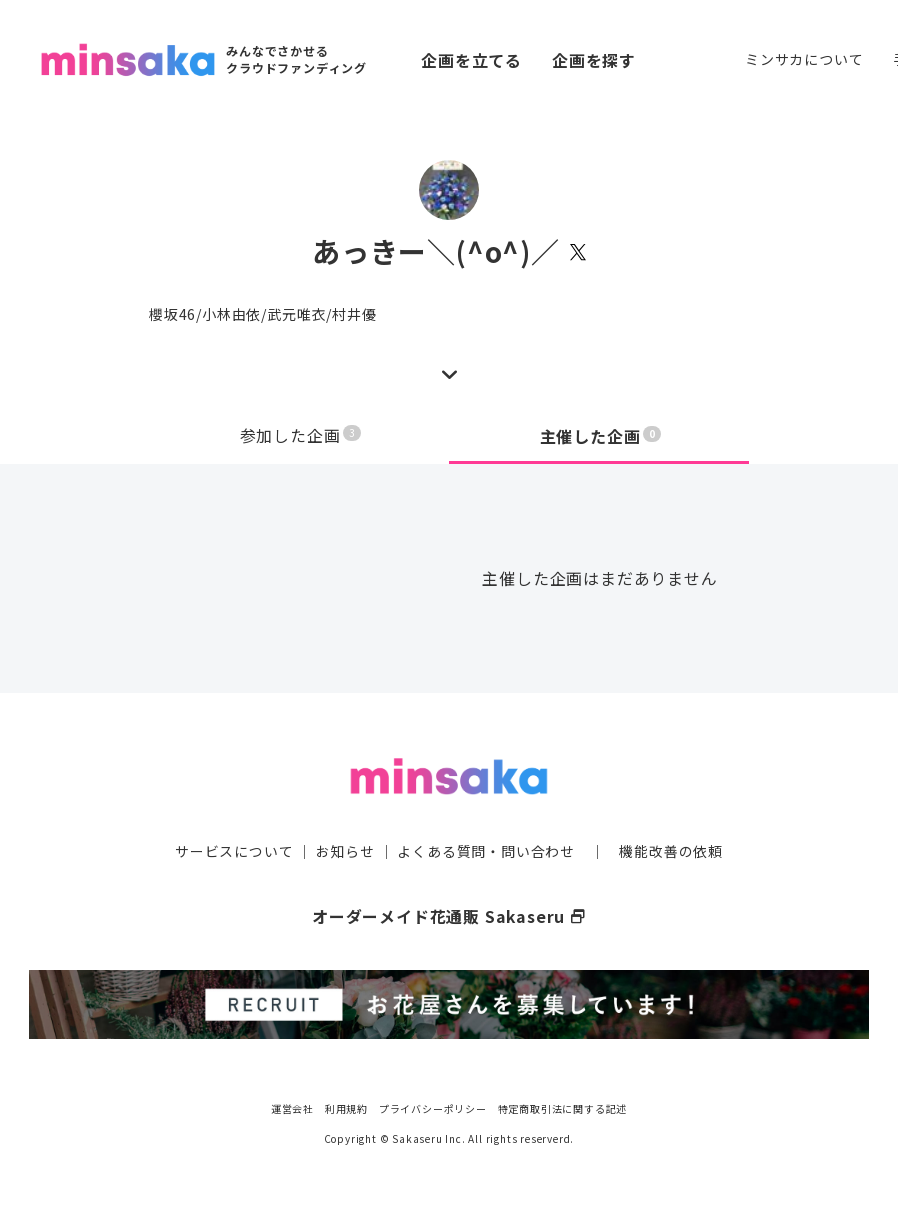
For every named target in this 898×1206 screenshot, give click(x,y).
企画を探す (594, 60)
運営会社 (292, 1105)
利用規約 (346, 1105)
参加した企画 (301, 436)
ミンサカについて (804, 59)
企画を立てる (471, 60)
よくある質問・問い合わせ (486, 850)
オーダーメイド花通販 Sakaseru (449, 915)
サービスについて (234, 850)
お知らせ (345, 850)
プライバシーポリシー (433, 1105)
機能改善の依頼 (671, 850)
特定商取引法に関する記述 (563, 1105)
